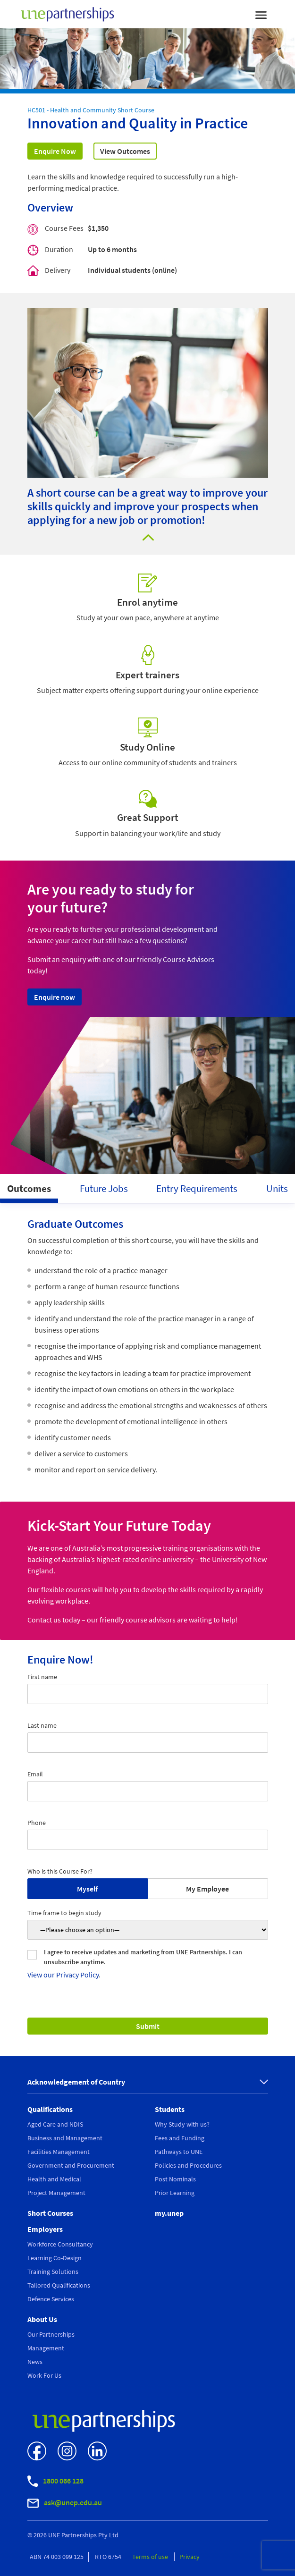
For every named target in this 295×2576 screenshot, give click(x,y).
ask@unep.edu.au (64, 2503)
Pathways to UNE (178, 2151)
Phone (36, 1822)
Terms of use (150, 2556)
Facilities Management (58, 2151)
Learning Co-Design (54, 2258)
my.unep (169, 2213)
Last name (42, 1725)
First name (42, 1676)
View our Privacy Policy (63, 1974)
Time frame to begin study (64, 1913)
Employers (45, 2229)
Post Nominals (175, 2179)
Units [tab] (277, 1188)
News (34, 2361)
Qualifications (50, 2109)
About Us (42, 2319)
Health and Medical (54, 2179)
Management (45, 2348)
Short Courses (50, 2213)
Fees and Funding (179, 2138)
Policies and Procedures (188, 2165)
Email (35, 1774)
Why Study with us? (182, 2124)
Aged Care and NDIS (55, 2124)
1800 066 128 (55, 2481)
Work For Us (44, 2375)
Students (170, 2109)
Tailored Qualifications (58, 2285)
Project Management (56, 2192)
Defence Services (50, 2299)
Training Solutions (52, 2271)
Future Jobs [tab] (104, 1188)
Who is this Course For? (60, 1871)
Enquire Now (55, 151)
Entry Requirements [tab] (196, 1188)
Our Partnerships (51, 2334)
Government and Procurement (70, 2165)
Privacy (189, 2556)
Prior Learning (174, 2192)
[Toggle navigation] (261, 14)
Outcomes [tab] (29, 1188)
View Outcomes (125, 151)
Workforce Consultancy (60, 2244)
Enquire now (54, 997)
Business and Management (64, 2138)
